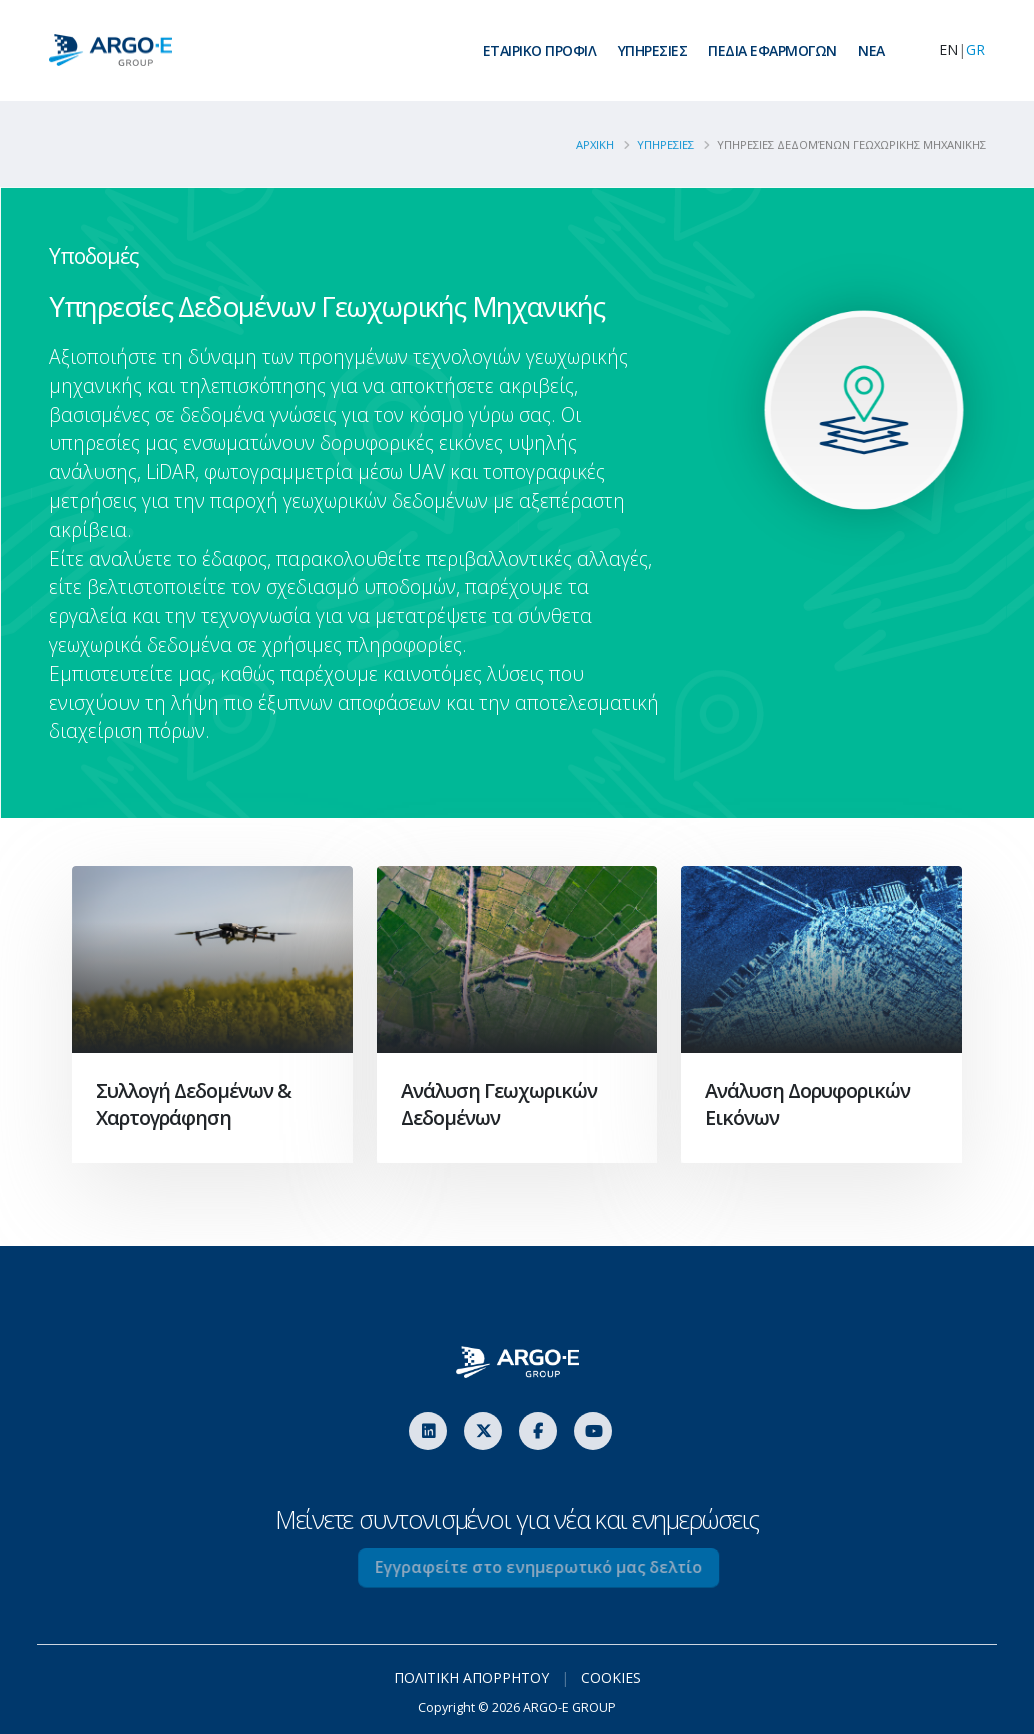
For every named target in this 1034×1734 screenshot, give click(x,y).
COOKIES (611, 1677)
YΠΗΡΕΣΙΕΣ (673, 144)
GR (975, 49)
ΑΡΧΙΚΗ (603, 144)
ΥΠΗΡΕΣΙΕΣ (653, 50)
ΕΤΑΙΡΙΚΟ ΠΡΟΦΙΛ (540, 50)
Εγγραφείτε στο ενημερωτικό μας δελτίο (566, 1567)
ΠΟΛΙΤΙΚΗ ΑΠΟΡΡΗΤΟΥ (471, 1677)
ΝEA (871, 50)
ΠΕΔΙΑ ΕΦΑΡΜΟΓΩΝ (772, 50)
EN (948, 49)
